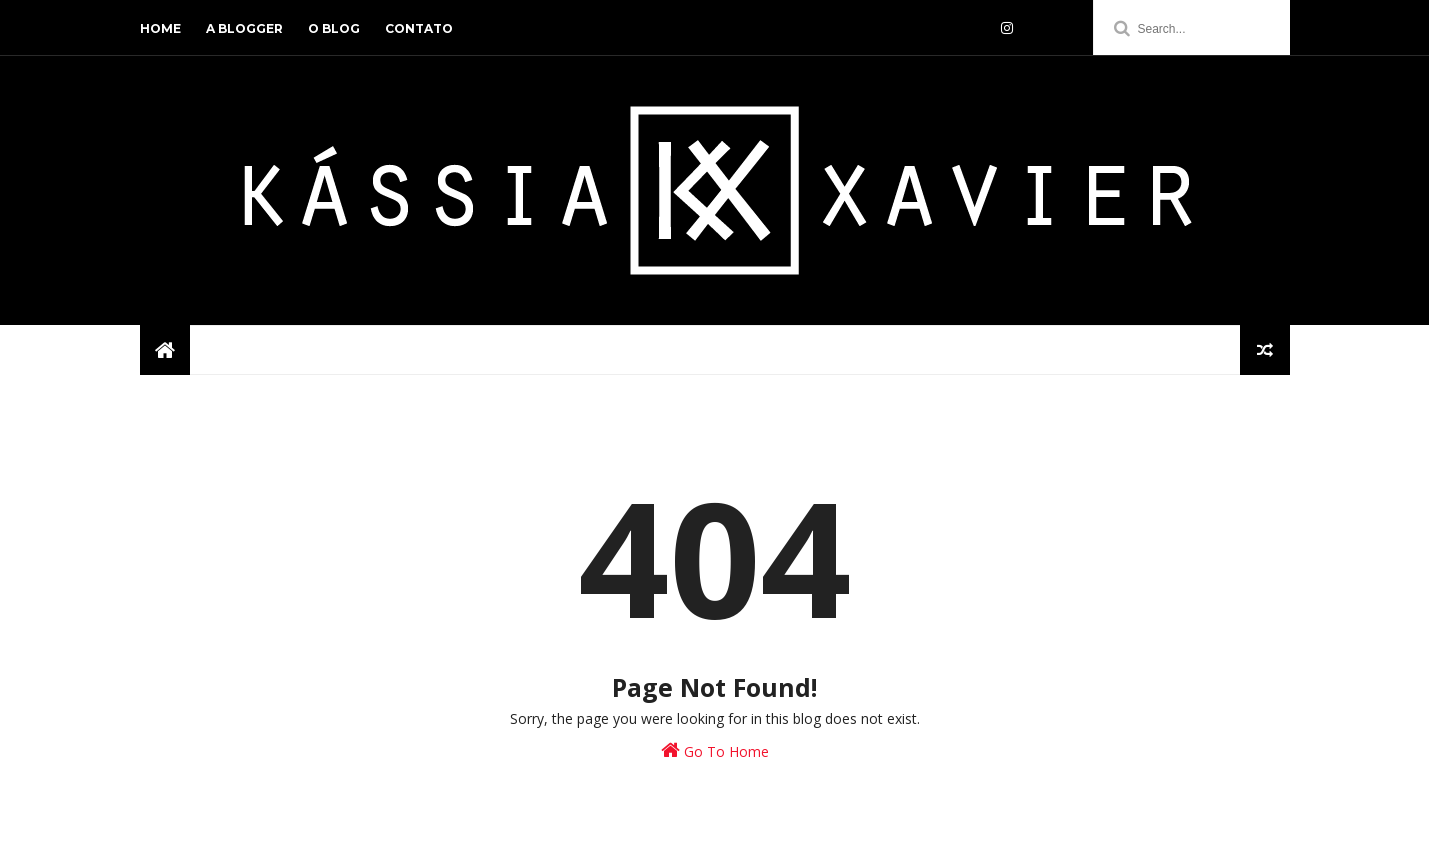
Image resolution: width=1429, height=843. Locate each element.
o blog (334, 28)
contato (419, 28)
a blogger (244, 28)
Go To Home (715, 750)
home (160, 28)
